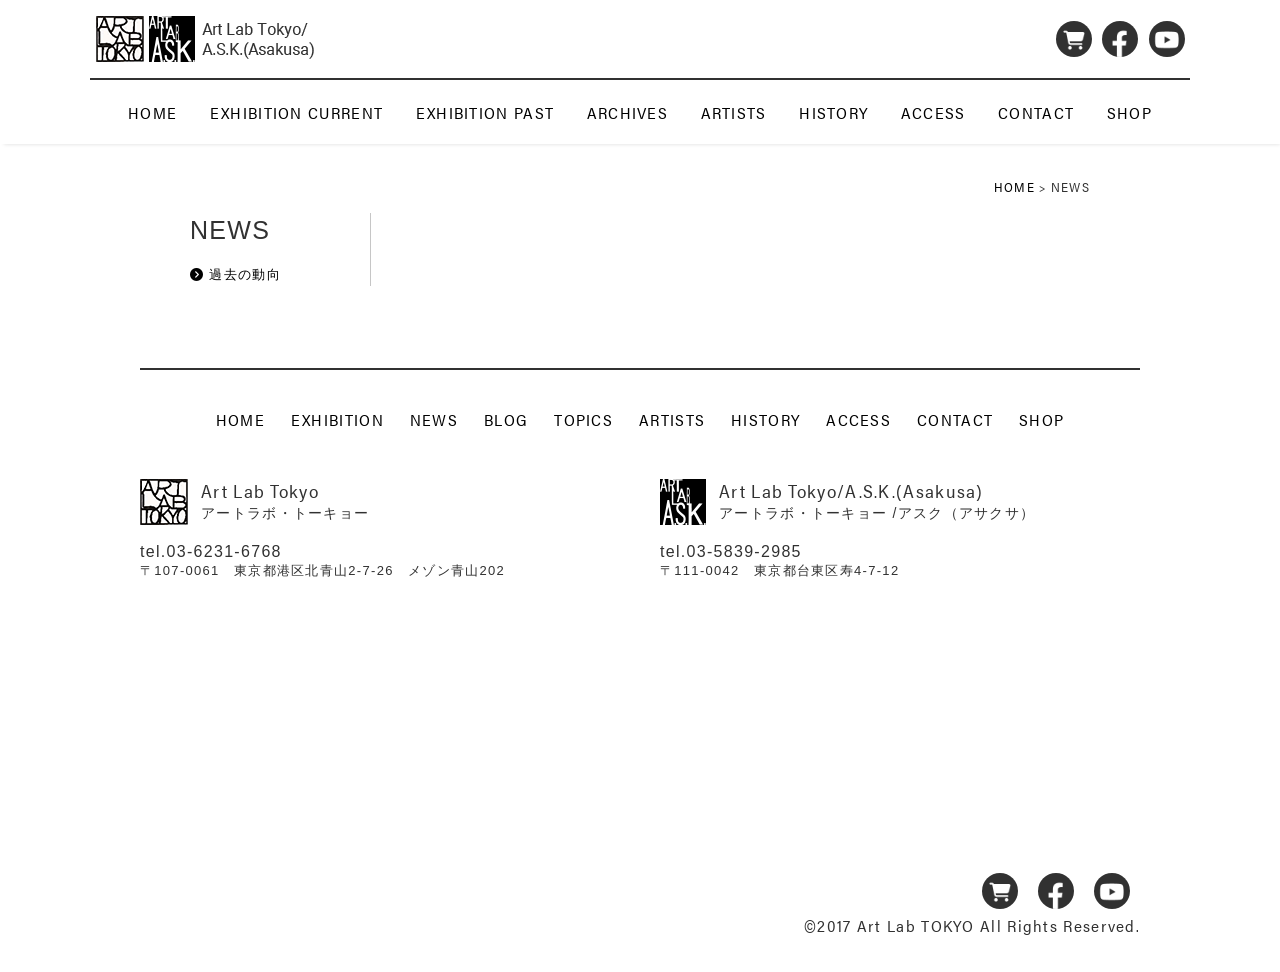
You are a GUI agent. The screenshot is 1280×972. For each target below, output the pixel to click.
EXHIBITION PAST (485, 112)
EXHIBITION (337, 418)
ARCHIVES (627, 112)
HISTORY (833, 112)
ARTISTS (734, 112)
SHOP (1129, 112)
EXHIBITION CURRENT (296, 112)
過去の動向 (245, 274)
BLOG (506, 418)
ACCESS (933, 112)
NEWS (434, 418)
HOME (152, 112)
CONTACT (1036, 112)
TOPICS (583, 418)
